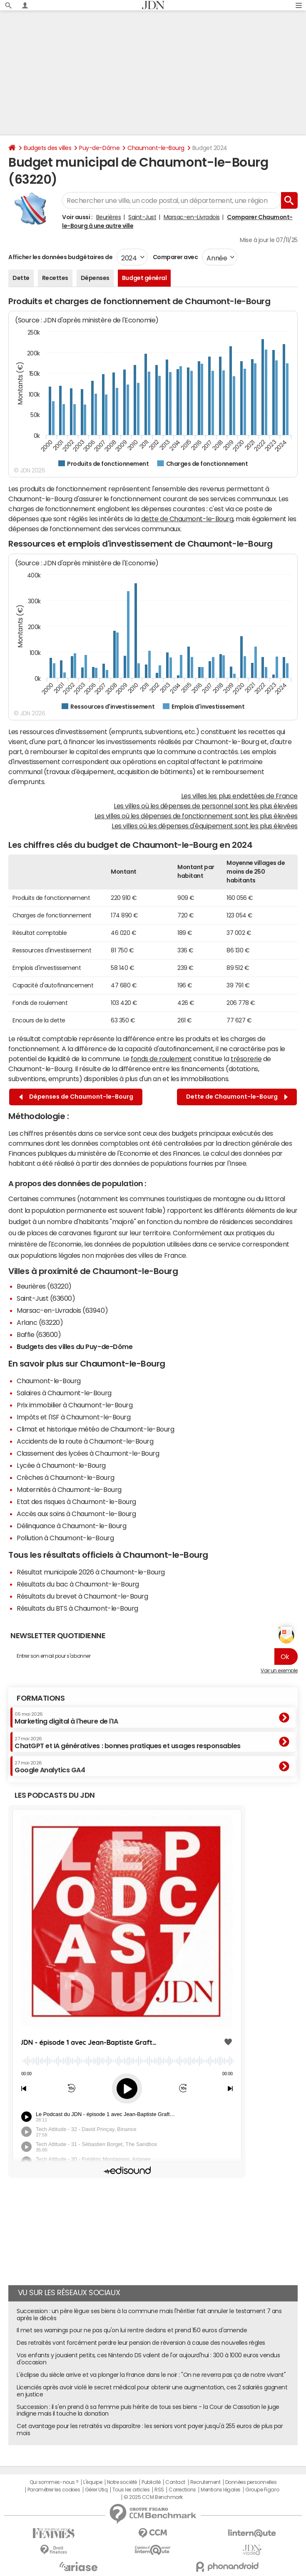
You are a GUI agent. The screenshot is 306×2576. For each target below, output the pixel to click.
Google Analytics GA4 (50, 1767)
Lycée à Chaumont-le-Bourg (61, 1465)
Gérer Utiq (96, 2489)
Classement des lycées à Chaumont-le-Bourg (88, 1453)
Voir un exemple (279, 1670)
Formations (41, 1698)
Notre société (122, 2482)
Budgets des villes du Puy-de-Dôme (74, 1346)
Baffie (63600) (39, 1334)
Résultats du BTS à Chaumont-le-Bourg (77, 1608)
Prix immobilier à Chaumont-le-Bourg (74, 1405)
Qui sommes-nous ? (54, 2482)
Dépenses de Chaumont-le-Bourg (76, 1097)
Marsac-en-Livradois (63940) (62, 1310)
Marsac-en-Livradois (192, 217)
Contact (175, 2482)
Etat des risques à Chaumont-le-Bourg (76, 1501)
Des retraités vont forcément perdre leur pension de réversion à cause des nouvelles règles (141, 2343)
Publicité (151, 2482)
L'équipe (92, 2482)
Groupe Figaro (262, 2489)
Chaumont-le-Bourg (155, 148)
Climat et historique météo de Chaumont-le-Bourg (95, 1429)
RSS (159, 2489)
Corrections (182, 2489)
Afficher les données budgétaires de (60, 257)
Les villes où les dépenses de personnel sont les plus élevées (206, 805)
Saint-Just (142, 217)
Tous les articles (131, 2489)
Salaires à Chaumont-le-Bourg (64, 1392)
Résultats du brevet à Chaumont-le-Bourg (82, 1596)
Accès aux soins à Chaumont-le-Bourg (76, 1513)
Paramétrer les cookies (53, 2489)
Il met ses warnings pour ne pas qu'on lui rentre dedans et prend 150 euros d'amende (132, 2330)
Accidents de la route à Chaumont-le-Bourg (85, 1441)
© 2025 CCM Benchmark (153, 2497)
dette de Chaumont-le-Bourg (187, 518)
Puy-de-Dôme (99, 148)
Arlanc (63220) (40, 1322)
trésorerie (246, 1058)
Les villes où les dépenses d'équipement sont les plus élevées (205, 825)
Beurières (108, 217)
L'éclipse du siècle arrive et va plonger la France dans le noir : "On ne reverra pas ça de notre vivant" (151, 2375)
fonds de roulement (161, 1058)
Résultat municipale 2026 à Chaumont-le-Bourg (91, 1572)
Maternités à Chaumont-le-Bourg (69, 1489)
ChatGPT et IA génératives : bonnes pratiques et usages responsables (128, 1742)
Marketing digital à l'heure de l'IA (66, 1718)
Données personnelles (250, 2482)
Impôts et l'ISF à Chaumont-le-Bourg (73, 1417)
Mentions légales (220, 2489)
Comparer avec (175, 257)
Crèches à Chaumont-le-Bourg (65, 1477)
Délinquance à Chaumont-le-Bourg (71, 1525)
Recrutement (205, 2482)
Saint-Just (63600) (46, 1298)
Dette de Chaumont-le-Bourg (237, 1097)
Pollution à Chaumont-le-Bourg (65, 1537)
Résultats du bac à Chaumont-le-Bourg (78, 1584)
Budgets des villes (47, 148)
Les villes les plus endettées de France (239, 795)
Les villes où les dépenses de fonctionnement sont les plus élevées (196, 815)
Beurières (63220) (44, 1286)
